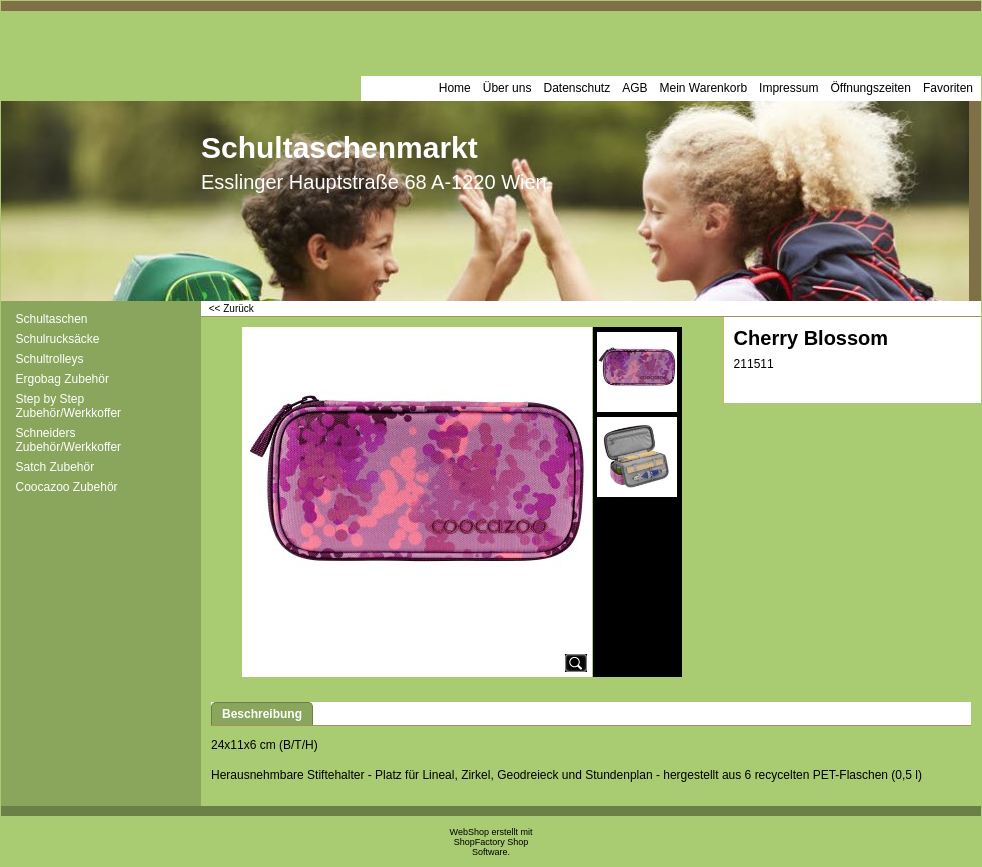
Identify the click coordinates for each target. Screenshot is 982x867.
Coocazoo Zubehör (67, 487)
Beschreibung (262, 714)
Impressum (788, 88)
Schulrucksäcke (58, 339)
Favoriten (948, 88)
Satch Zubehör (55, 467)
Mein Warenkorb (704, 88)
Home (455, 88)
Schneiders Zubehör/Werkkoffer (69, 440)
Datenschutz (576, 88)
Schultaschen (52, 319)
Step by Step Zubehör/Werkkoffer (69, 406)
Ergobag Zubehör (62, 379)
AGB (634, 88)
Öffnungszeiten (870, 88)
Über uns (507, 88)
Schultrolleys (50, 359)
